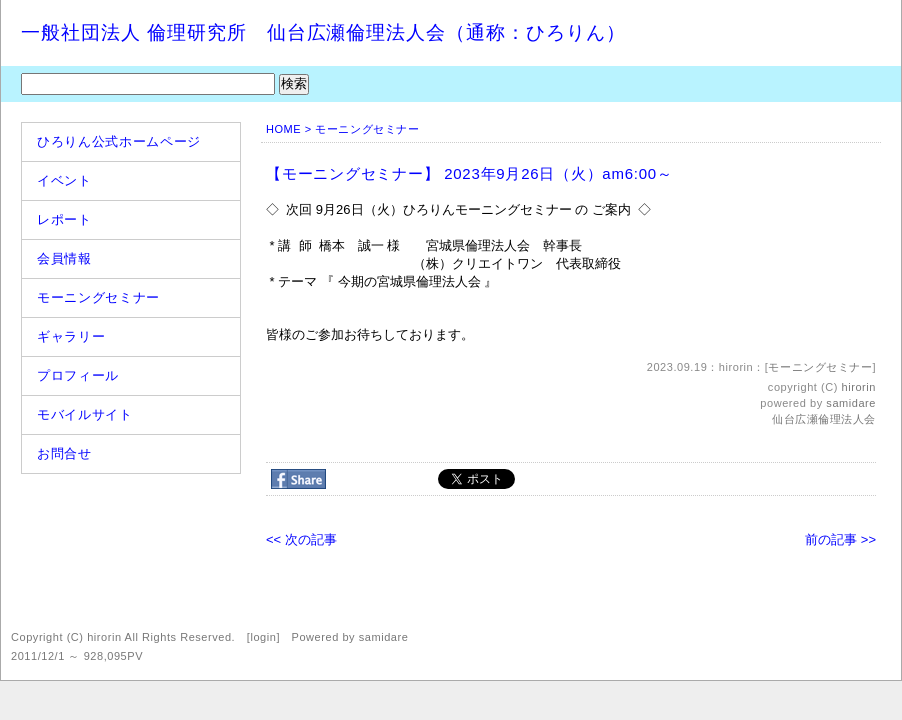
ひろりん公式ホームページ (119, 141)
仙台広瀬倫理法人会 (824, 419)
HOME (283, 129)
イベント (64, 180)
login (263, 637)
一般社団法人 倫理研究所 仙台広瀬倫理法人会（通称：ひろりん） (323, 32)
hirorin (859, 387)
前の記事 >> (840, 539)
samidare (851, 403)
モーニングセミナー (98, 297)
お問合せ (64, 453)
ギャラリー (71, 336)
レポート (64, 219)
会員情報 (64, 258)
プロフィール (78, 375)
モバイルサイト (85, 414)
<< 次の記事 (301, 539)
